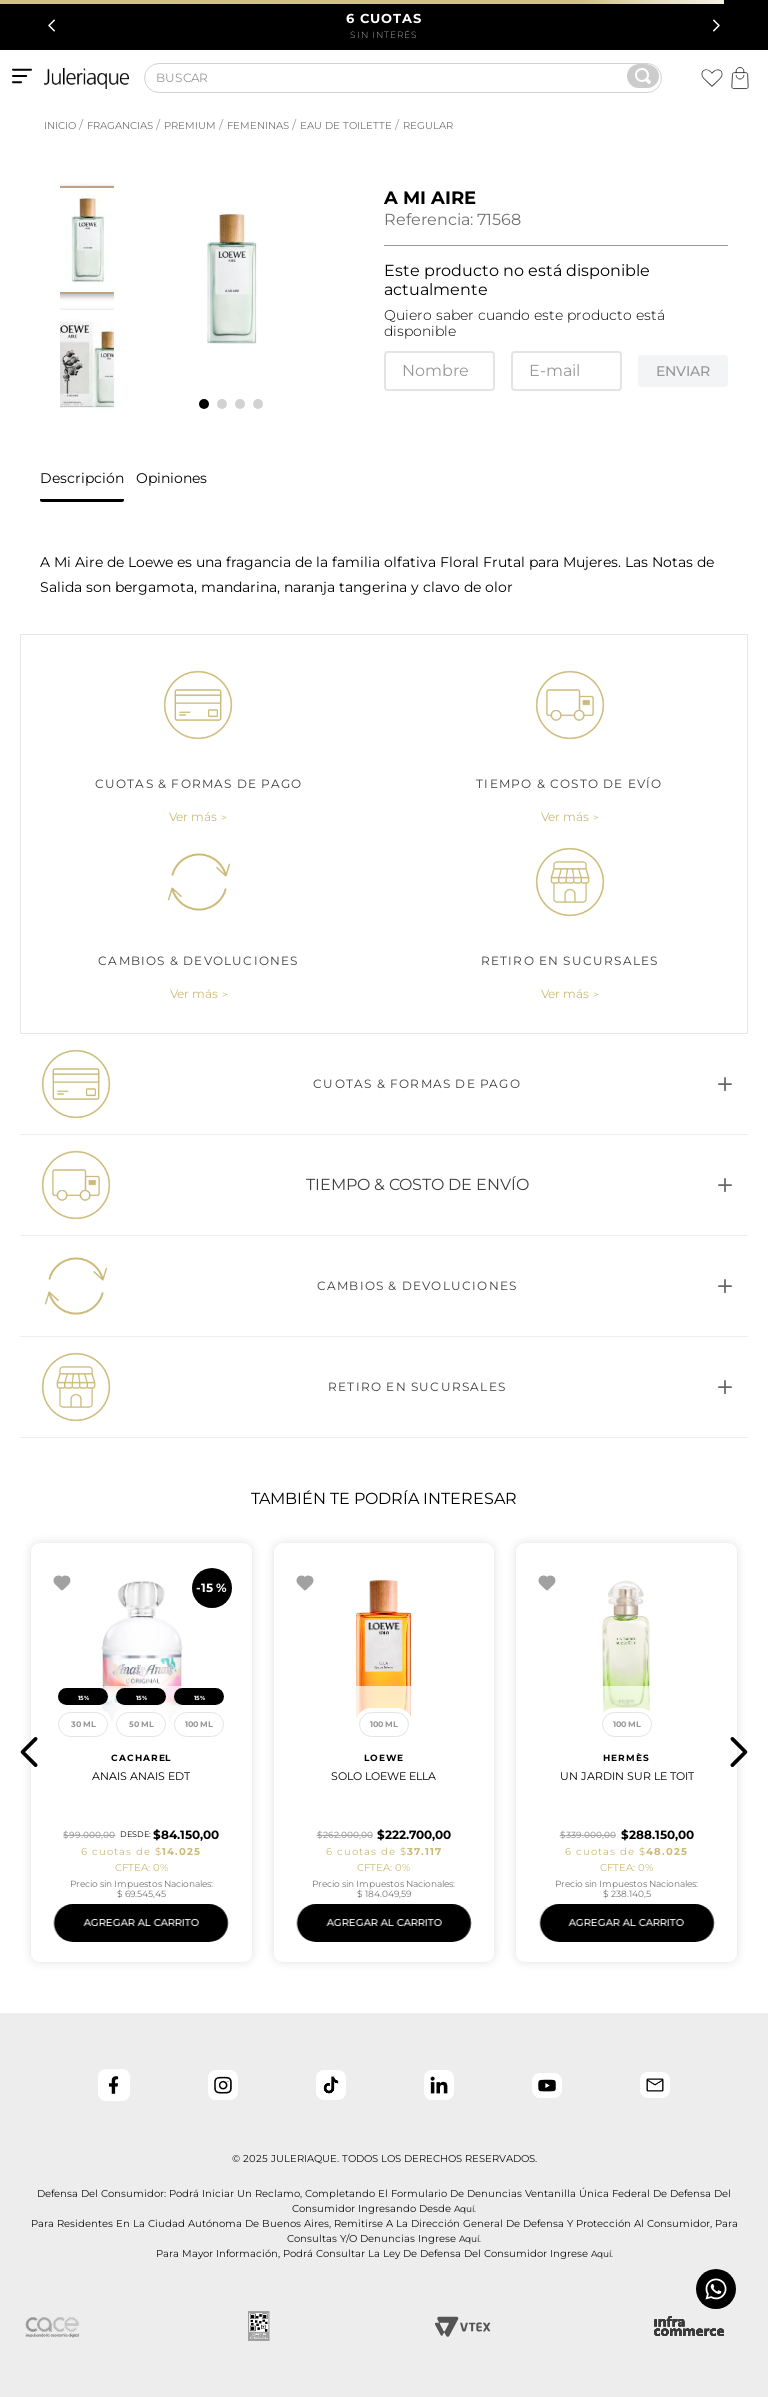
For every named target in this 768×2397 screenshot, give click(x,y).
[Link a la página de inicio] (58, 126)
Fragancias (120, 125)
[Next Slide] (716, 25)
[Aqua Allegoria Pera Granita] (626, 1752)
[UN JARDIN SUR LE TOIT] (384, 1752)
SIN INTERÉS (384, 25)
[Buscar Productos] (643, 76)
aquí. (465, 2208)
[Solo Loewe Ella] (141, 1752)
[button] (198, 816)
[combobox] (402, 80)
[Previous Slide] (52, 25)
